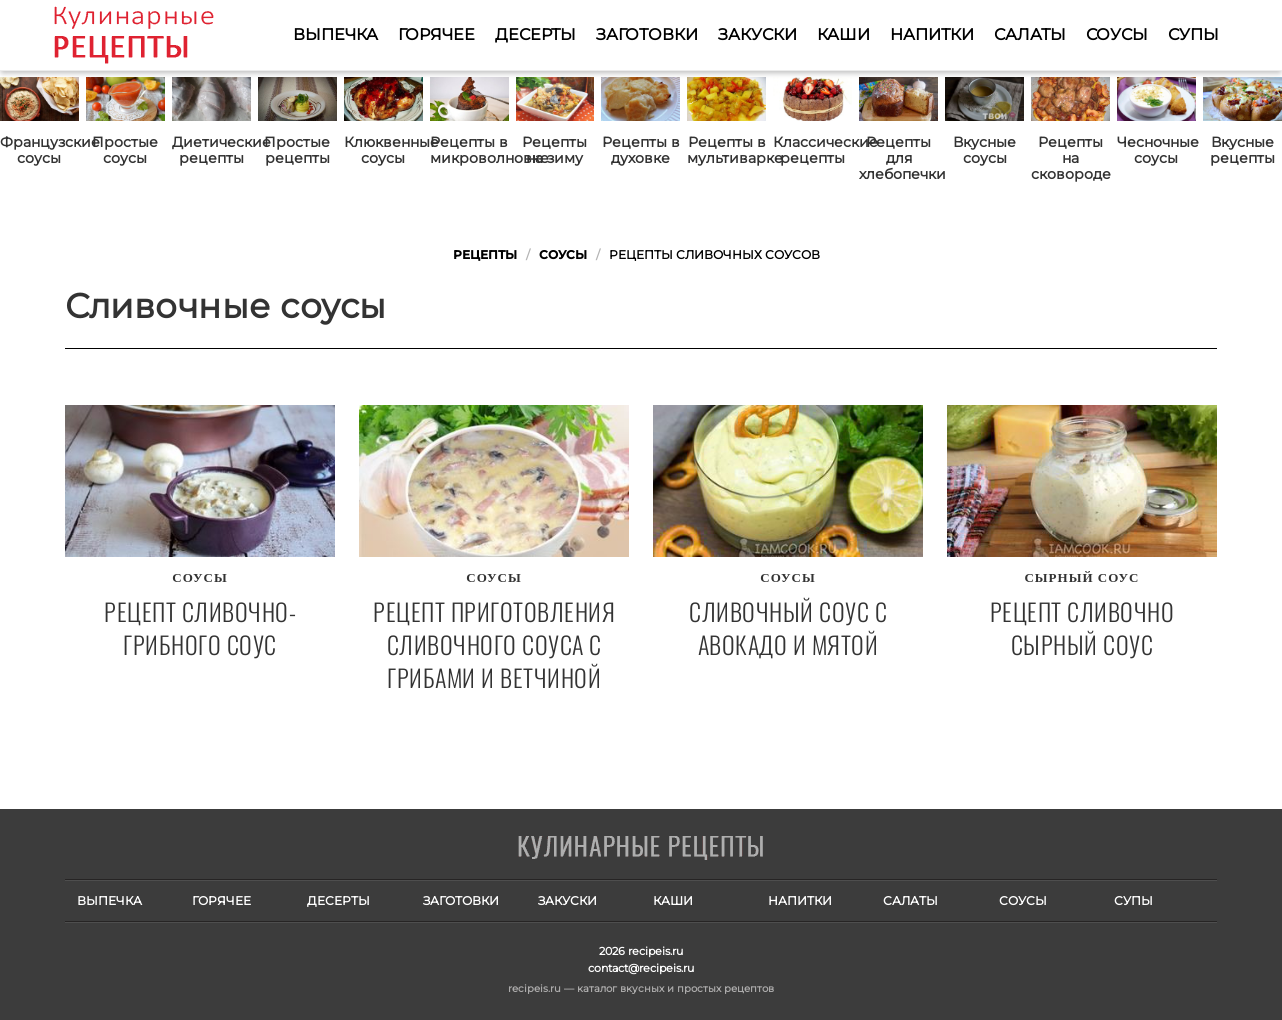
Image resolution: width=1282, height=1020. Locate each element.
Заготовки (647, 34)
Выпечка (335, 34)
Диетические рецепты (211, 150)
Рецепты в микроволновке (469, 150)
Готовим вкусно (641, 848)
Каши (843, 34)
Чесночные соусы (1156, 150)
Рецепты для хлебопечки (898, 158)
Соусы (1117, 34)
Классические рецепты (812, 150)
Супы (1193, 34)
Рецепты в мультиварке (726, 150)
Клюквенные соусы (383, 150)
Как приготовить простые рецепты (163, 35)
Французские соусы (39, 150)
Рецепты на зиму (554, 150)
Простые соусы (125, 150)
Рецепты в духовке (641, 150)
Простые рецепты (297, 150)
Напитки (932, 34)
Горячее (436, 34)
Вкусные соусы (984, 150)
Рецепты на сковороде (1070, 158)
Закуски (757, 34)
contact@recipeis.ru (641, 968)
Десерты (535, 34)
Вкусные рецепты (1242, 150)
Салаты (1030, 34)
